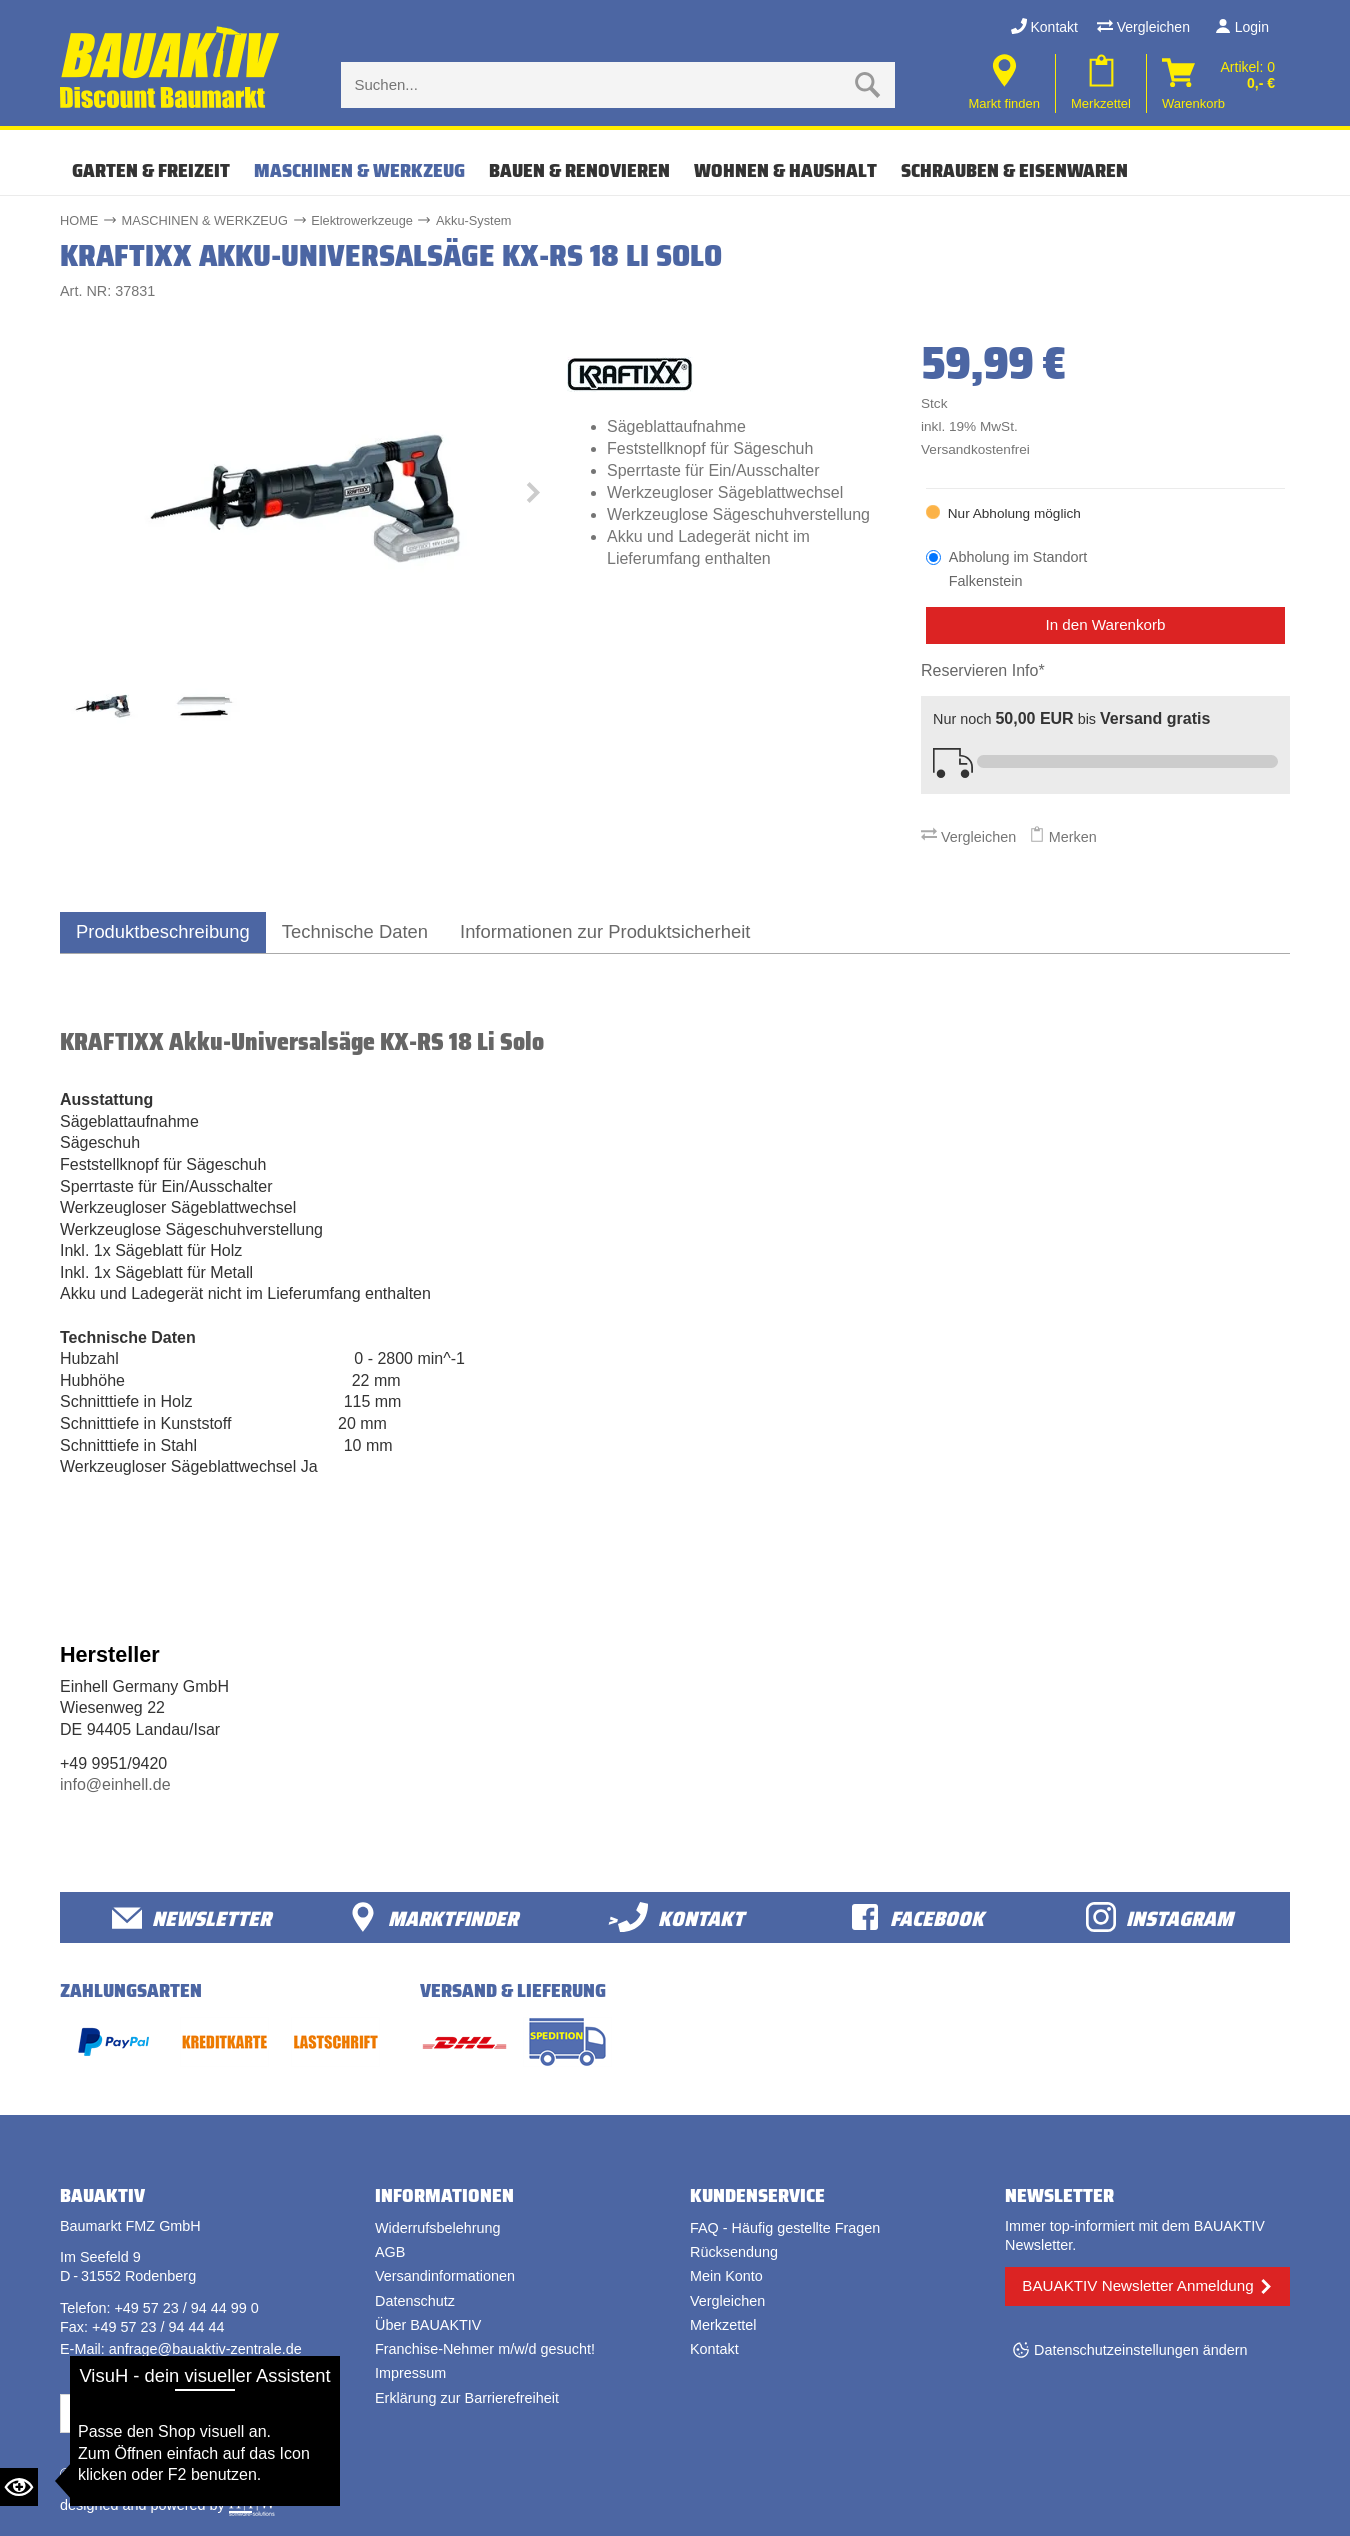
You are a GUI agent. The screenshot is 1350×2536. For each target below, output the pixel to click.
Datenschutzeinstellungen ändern (1141, 2350)
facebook (917, 1917)
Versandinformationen (445, 2276)
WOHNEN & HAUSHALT (785, 170)
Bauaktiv (138, 2474)
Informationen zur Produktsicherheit (605, 931)
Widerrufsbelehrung (438, 2228)
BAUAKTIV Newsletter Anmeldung (1137, 2285)
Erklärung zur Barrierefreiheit (467, 2398)
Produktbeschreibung (163, 931)
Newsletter (191, 1917)
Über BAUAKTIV (428, 2325)
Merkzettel (723, 2325)
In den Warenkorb (1105, 624)
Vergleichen (1143, 27)
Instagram (1159, 1917)
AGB (390, 2252)
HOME (79, 220)
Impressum (410, 2373)
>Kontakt (675, 1917)
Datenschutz (415, 2301)
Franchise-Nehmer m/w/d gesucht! (485, 2349)
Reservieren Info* (983, 670)
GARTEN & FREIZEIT (151, 170)
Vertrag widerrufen (135, 2412)
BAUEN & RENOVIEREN (579, 170)
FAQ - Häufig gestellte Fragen (785, 2228)
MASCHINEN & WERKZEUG (359, 170)
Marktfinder (433, 1917)
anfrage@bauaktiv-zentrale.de (205, 2349)
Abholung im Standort (1018, 570)
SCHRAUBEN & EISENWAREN (1014, 170)
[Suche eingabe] (598, 85)
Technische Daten (355, 931)
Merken (1063, 837)
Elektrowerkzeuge (362, 220)
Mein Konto (726, 2276)
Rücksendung (734, 2252)
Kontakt (1044, 27)
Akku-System (473, 220)
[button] (532, 497)
